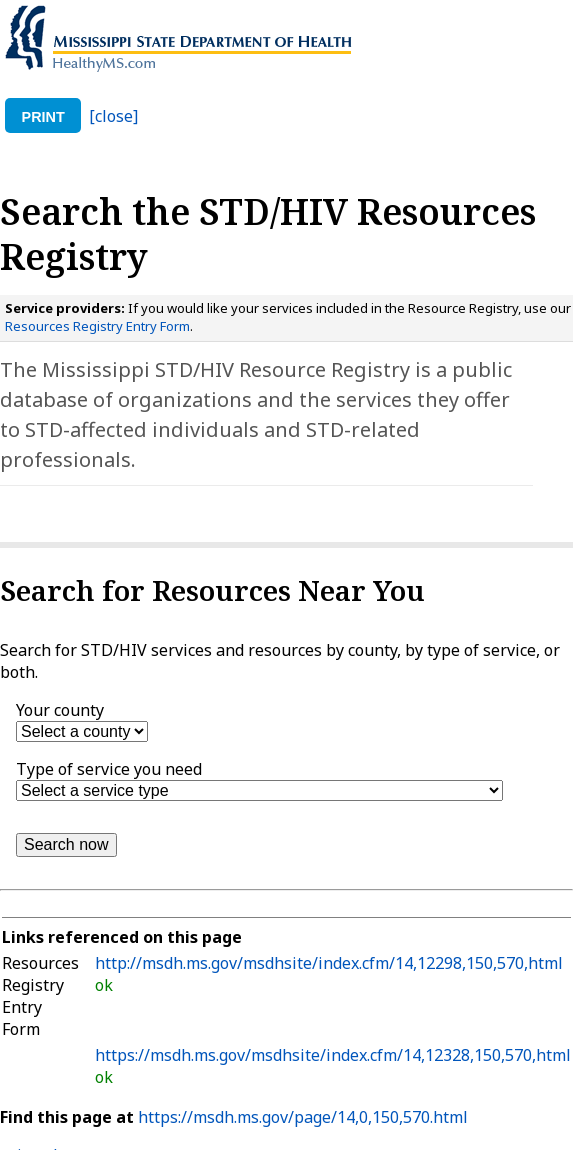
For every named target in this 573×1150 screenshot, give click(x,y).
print (43, 117)
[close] (113, 116)
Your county (60, 710)
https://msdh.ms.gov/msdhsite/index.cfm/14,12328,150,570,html (333, 1055)
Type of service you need (109, 769)
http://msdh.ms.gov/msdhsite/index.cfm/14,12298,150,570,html (329, 963)
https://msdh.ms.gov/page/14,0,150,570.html (303, 1117)
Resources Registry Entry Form (97, 326)
